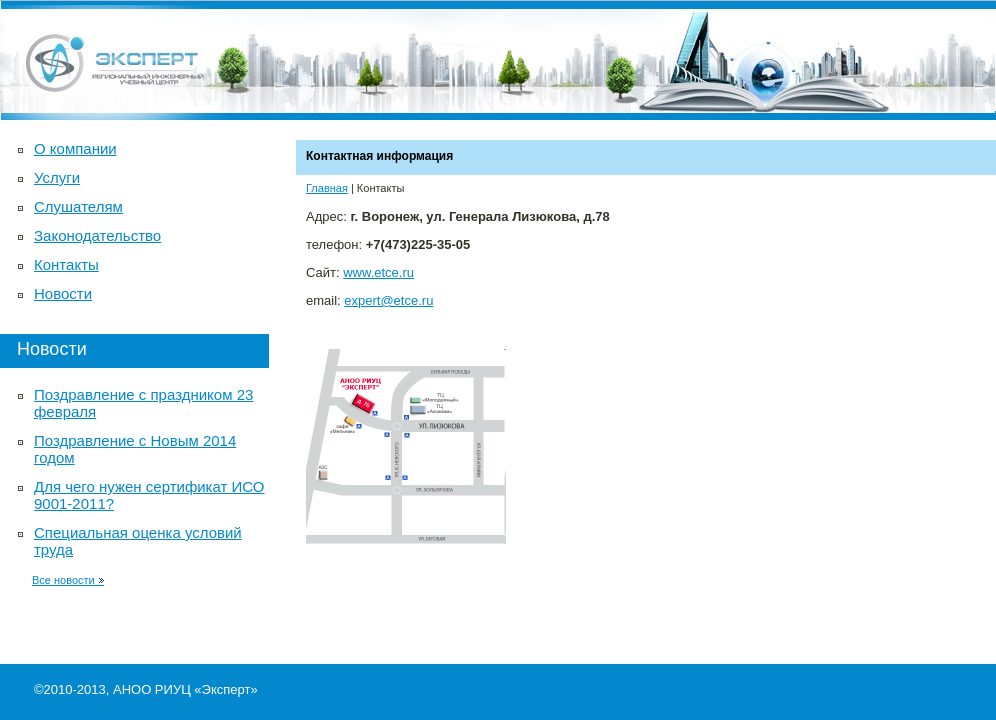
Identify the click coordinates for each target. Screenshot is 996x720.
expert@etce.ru (388, 300)
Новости (63, 293)
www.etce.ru (378, 272)
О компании (75, 148)
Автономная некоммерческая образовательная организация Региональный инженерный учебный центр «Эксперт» (498, 60)
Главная (327, 188)
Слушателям (78, 206)
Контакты (66, 264)
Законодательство (97, 235)
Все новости (68, 580)
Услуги (57, 177)
